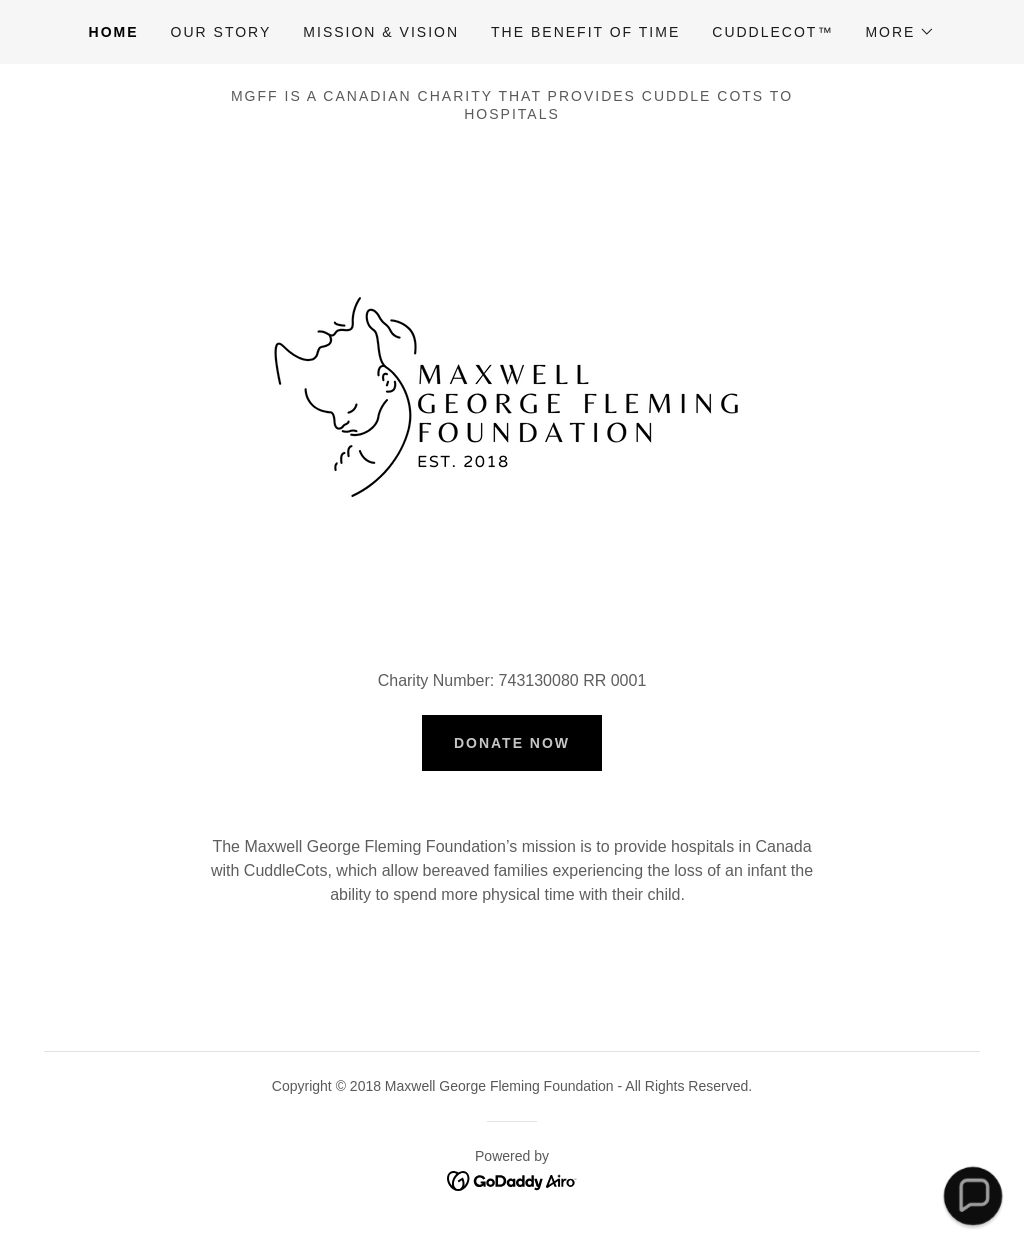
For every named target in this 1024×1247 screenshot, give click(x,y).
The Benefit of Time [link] (585, 32)
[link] (512, 1179)
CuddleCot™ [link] (772, 32)
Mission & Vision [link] (381, 32)
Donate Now (512, 743)
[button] (900, 32)
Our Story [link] (221, 32)
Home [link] (114, 32)
